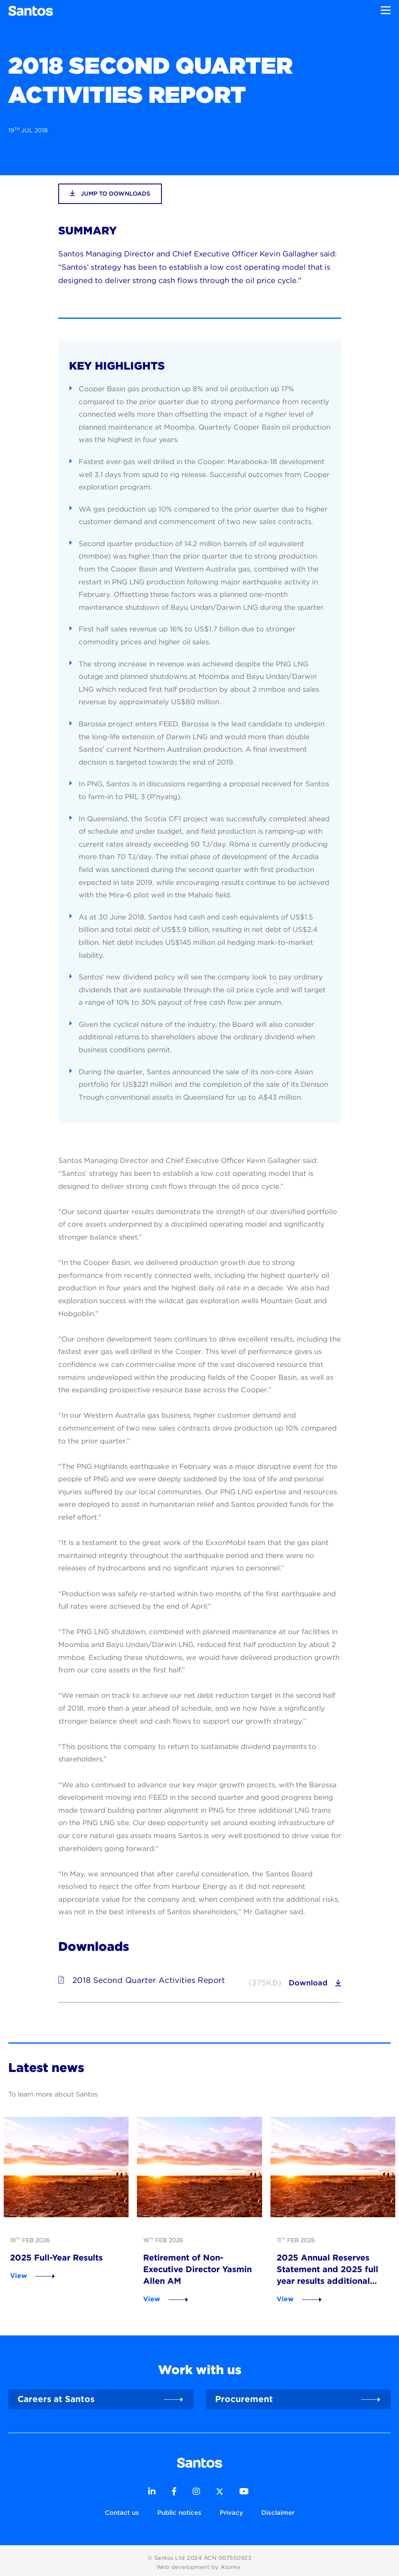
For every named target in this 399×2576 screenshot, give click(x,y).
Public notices (179, 2509)
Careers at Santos (55, 2394)
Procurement (244, 2394)
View (13, 2271)
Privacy (231, 2509)
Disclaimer (278, 2509)
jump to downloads (110, 193)
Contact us (122, 2509)
